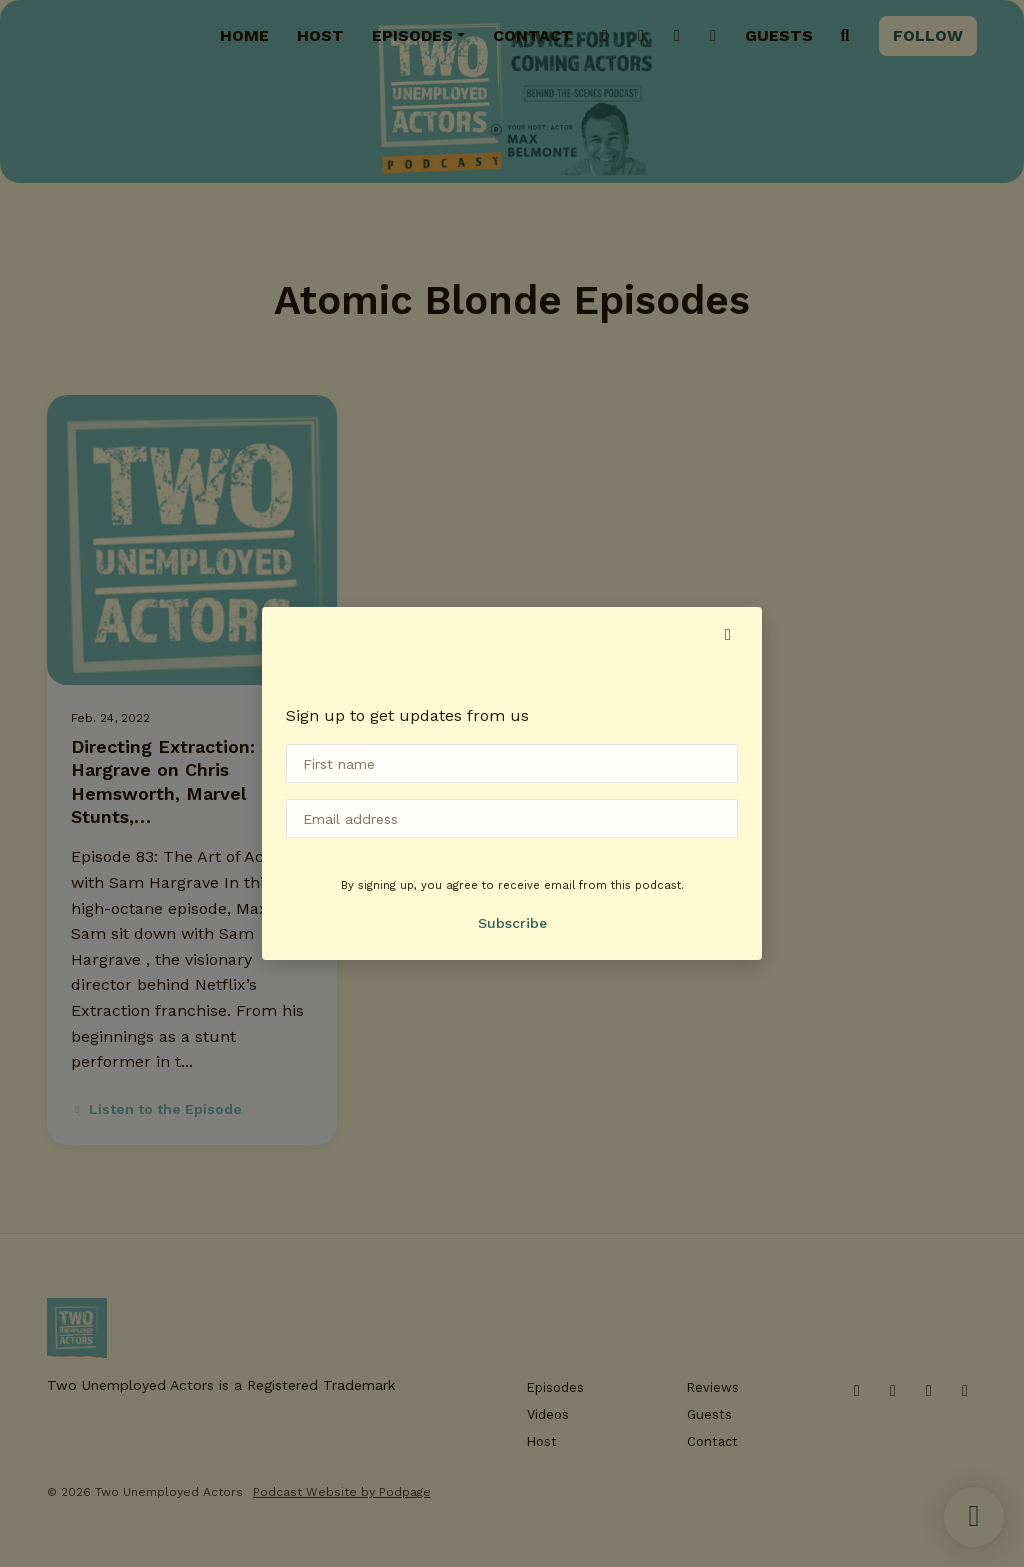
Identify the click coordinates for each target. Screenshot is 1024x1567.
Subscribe (512, 923)
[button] (728, 635)
